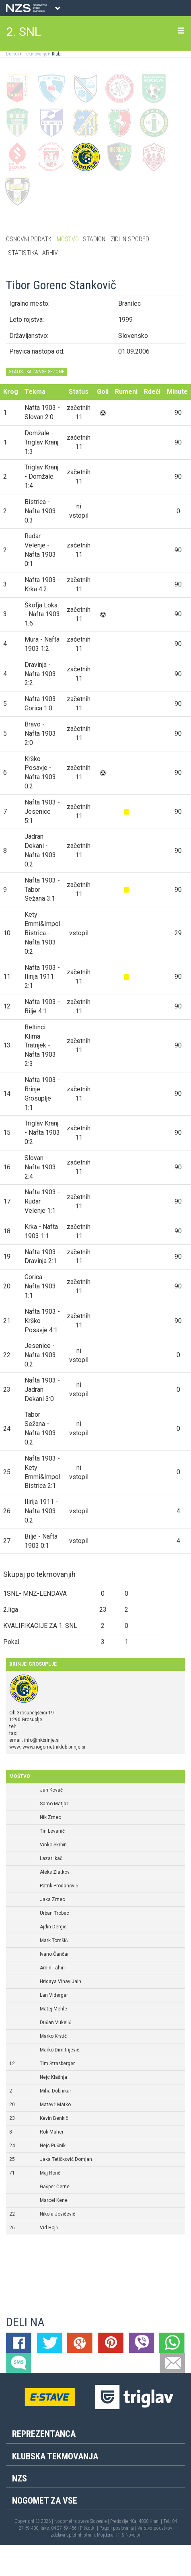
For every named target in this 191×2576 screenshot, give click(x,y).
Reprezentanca (44, 2434)
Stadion (94, 239)
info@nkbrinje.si (42, 1740)
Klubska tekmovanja (55, 2456)
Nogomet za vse (44, 2501)
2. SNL (23, 32)
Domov (12, 54)
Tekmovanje (35, 54)
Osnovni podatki (29, 239)
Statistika (23, 253)
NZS (19, 2478)
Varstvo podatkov (155, 2528)
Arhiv (50, 253)
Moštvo (68, 239)
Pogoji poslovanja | (118, 2528)
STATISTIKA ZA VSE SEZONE (36, 371)
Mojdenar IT (108, 2535)
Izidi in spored (129, 239)
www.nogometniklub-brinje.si (54, 1747)
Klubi (56, 54)
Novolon (133, 2535)
